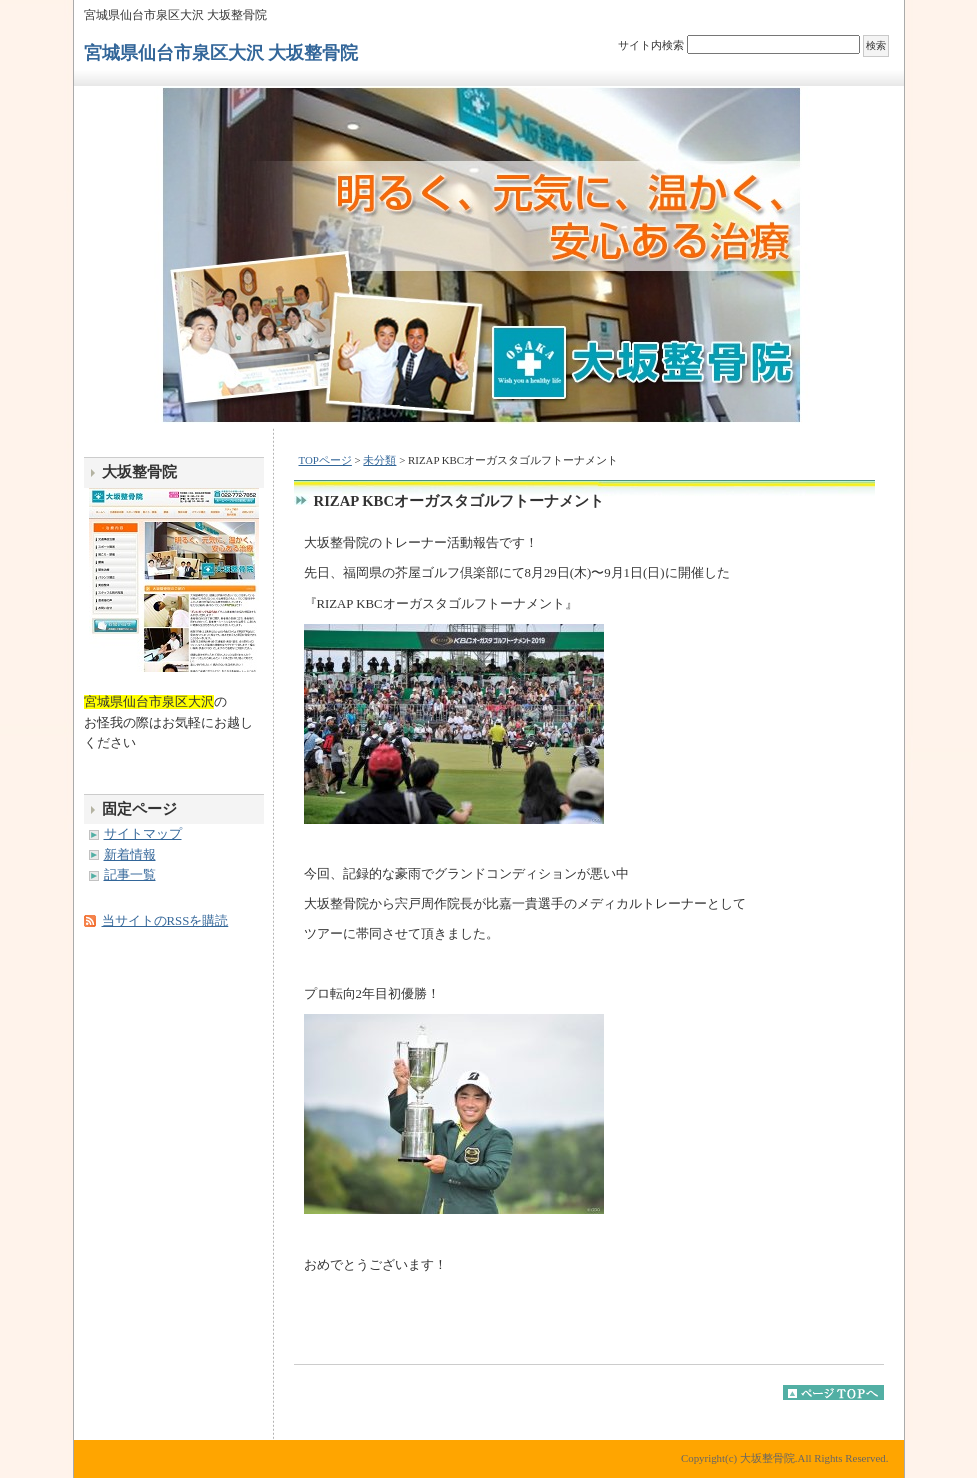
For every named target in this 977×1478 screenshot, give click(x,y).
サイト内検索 (651, 45)
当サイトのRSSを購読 (165, 921)
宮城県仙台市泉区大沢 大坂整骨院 (221, 53)
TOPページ (325, 460)
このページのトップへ (833, 1392)
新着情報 (130, 855)
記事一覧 (130, 875)
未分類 (379, 460)
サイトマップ (143, 834)
